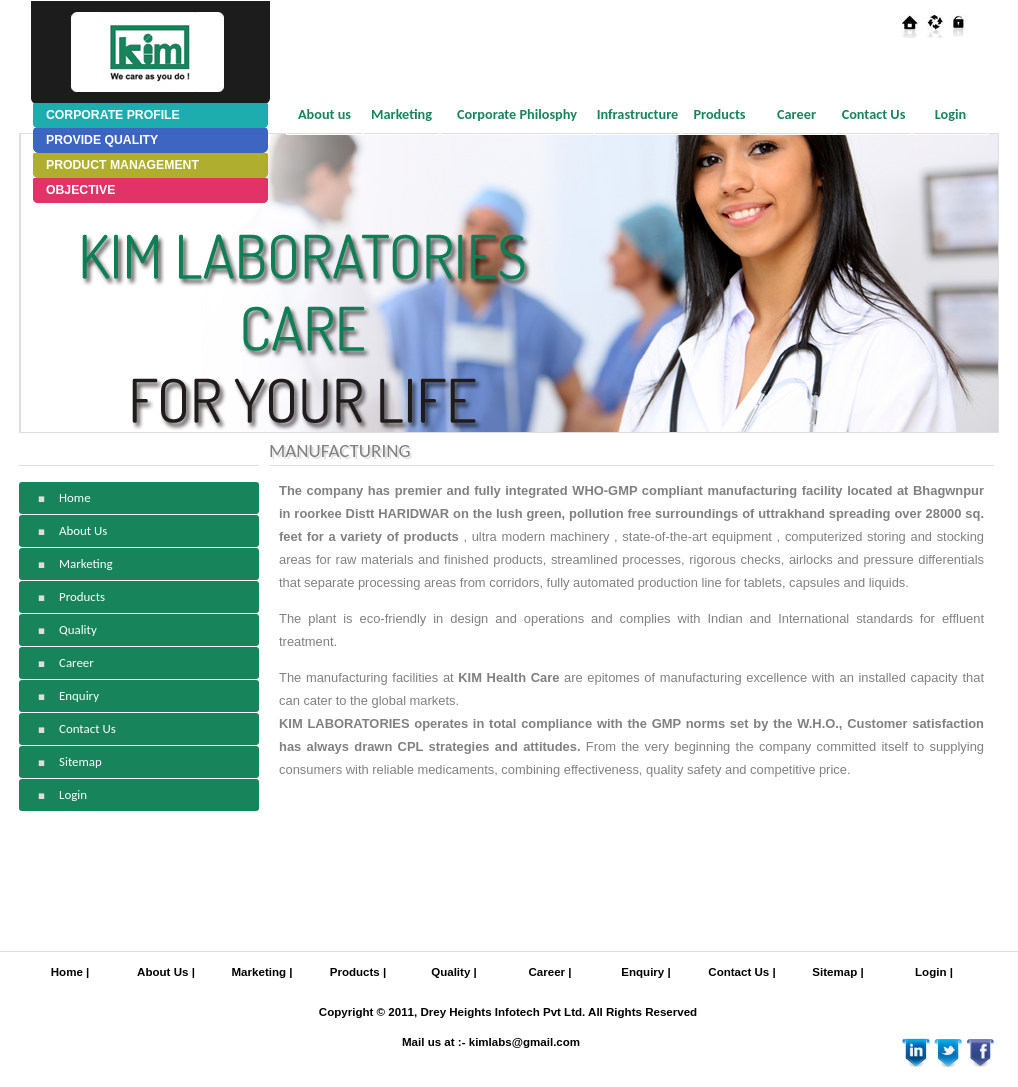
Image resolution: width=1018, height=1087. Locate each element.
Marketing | (262, 972)
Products (719, 114)
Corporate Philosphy (517, 114)
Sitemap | (837, 972)
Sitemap (80, 761)
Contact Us (874, 114)
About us (324, 114)
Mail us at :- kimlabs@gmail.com (491, 1042)
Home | (70, 972)
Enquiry (79, 695)
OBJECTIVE (80, 190)
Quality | (454, 972)
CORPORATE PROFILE (113, 115)
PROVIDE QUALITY (102, 140)
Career (796, 114)
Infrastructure (638, 114)
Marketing (401, 114)
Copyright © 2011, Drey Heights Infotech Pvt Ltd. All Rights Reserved (508, 1012)
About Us (83, 530)
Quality (78, 629)
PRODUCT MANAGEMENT (122, 165)
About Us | (166, 972)
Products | (358, 972)
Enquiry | (645, 972)
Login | (934, 972)
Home (75, 497)
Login (950, 114)
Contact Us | (741, 972)
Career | (549, 972)
